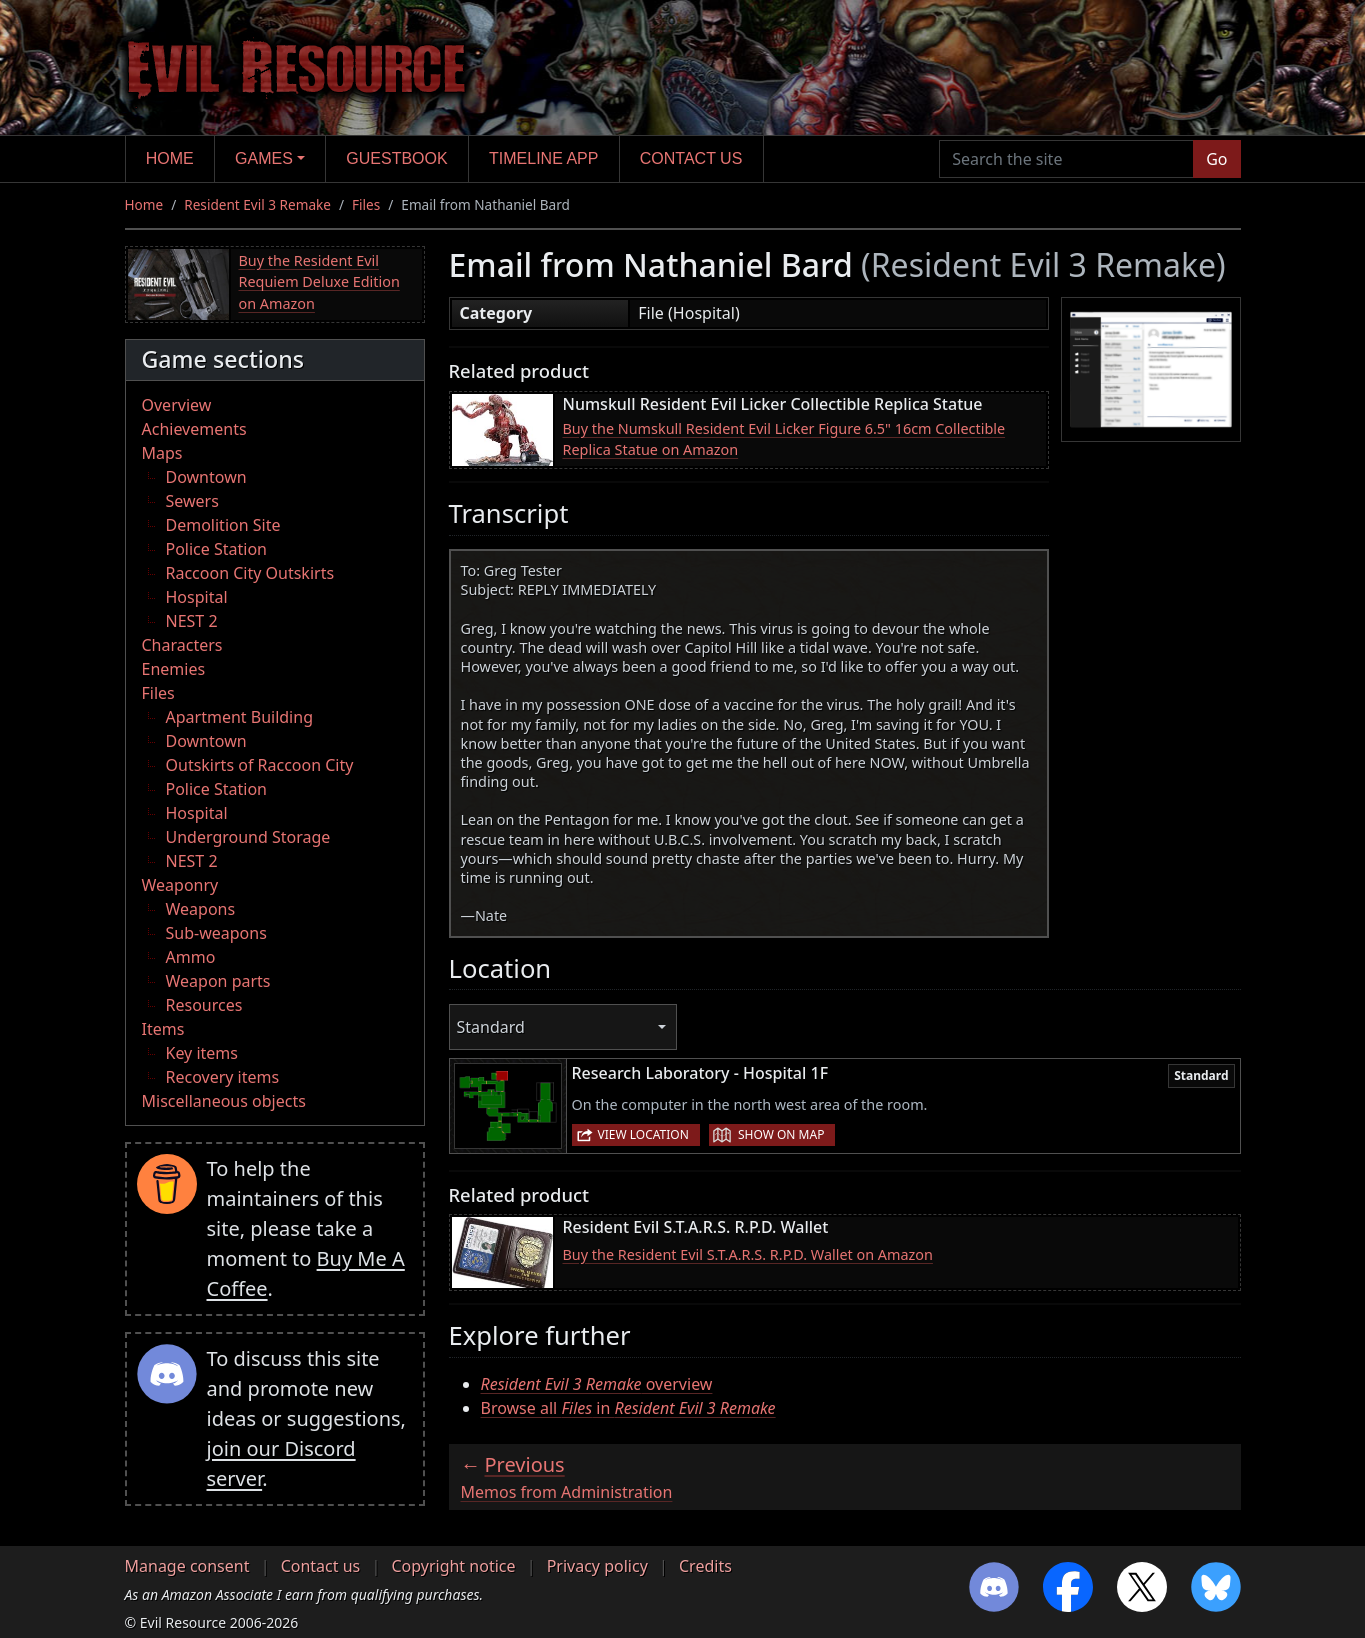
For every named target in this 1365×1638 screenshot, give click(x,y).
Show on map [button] (781, 1134)
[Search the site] (1066, 159)
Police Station (217, 549)
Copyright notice (453, 1566)
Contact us (691, 158)
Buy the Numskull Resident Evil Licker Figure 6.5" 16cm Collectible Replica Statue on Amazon (784, 439)
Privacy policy (597, 1566)
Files (366, 204)
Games (264, 158)
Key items (202, 1053)
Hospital (197, 597)
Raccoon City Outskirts (250, 573)
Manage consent (187, 1566)
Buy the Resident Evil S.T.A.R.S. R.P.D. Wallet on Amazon (748, 1254)
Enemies (174, 669)
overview (597, 1384)
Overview (177, 405)
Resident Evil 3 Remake (257, 204)
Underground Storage (248, 837)
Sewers (192, 501)
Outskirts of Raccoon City (260, 765)
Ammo (191, 957)
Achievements (194, 429)
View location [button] (643, 1134)
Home (170, 158)
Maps (162, 453)
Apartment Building (239, 717)
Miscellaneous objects (224, 1101)
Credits (705, 1566)
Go (1216, 159)
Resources (204, 1005)
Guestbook (396, 158)
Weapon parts (218, 981)
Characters (182, 645)
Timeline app (543, 158)
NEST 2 (192, 621)
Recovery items (223, 1077)
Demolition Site (223, 525)
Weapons (201, 909)
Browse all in (628, 1408)
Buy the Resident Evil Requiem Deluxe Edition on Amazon (319, 282)
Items (163, 1029)
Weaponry (180, 885)
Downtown (206, 477)
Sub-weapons (216, 933)
